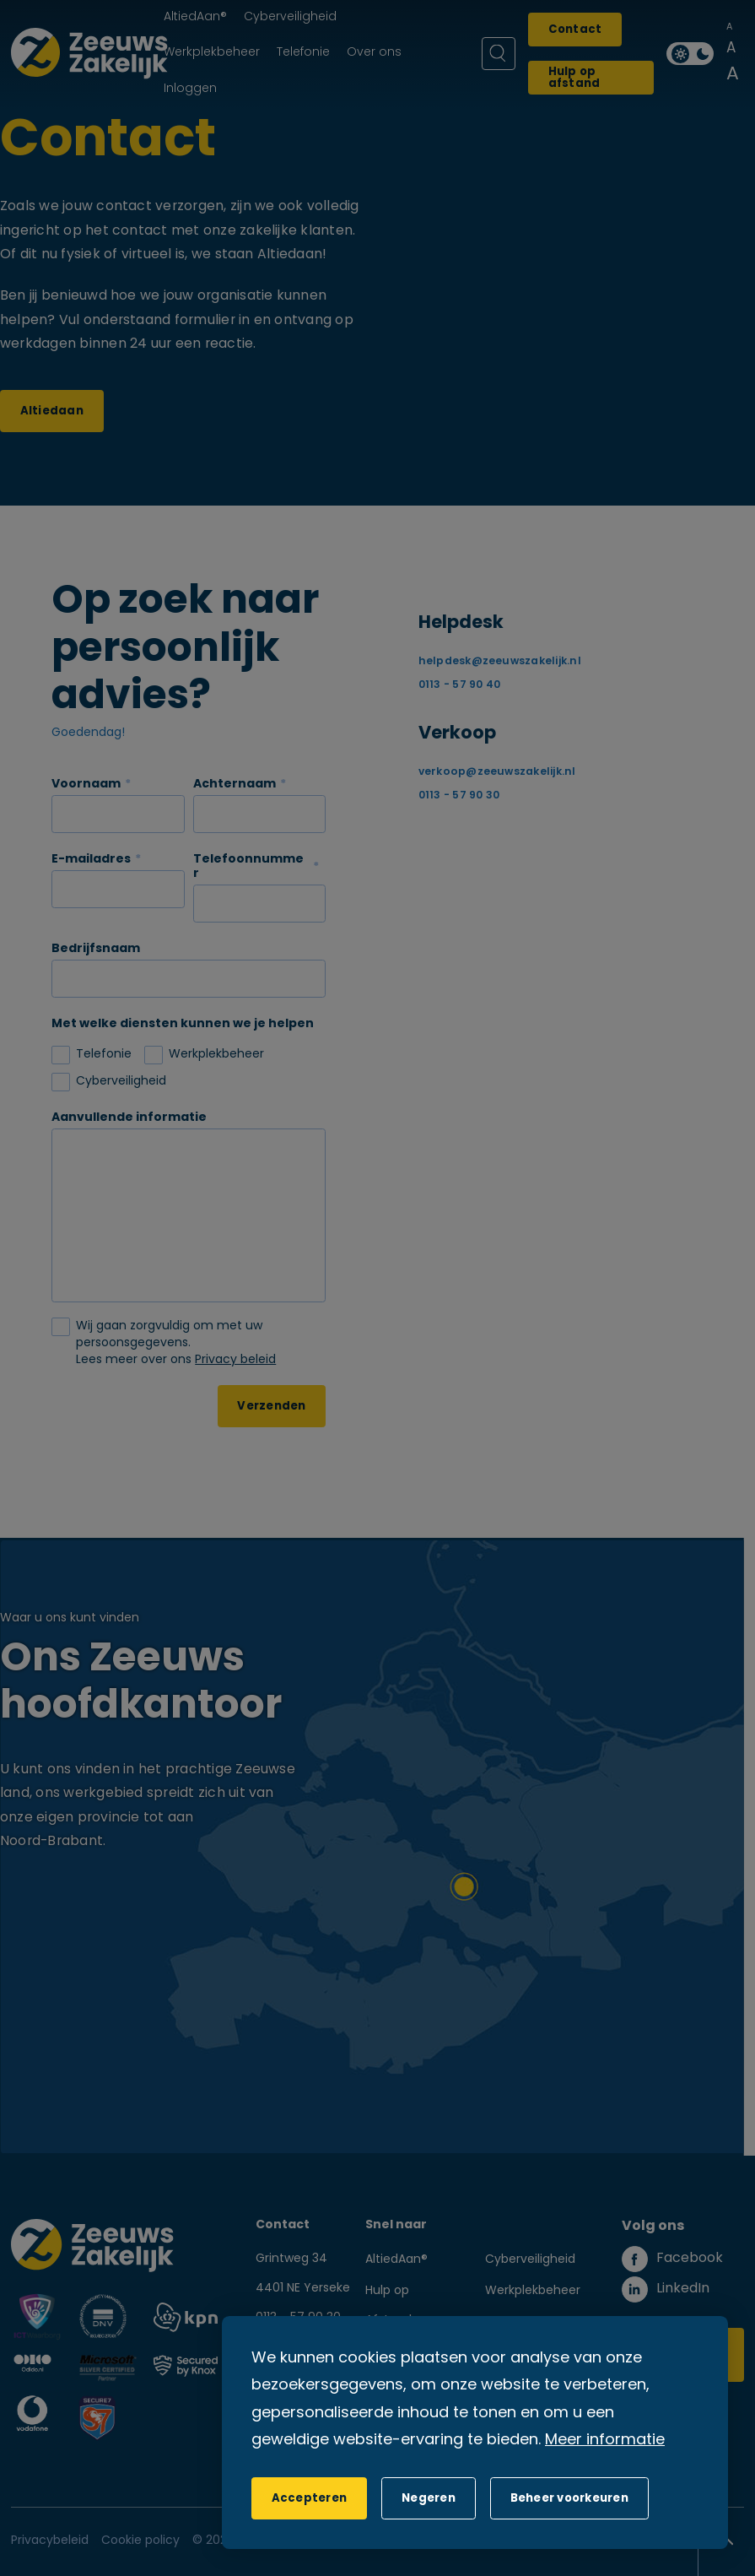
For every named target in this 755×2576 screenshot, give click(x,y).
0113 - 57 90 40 (461, 685)
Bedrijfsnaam (95, 949)
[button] (428, 2498)
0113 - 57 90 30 (460, 796)
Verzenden (271, 1406)
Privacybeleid (50, 2541)
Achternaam (234, 784)
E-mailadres (91, 859)
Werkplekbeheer (532, 2291)
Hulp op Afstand (388, 2306)
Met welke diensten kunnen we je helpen (182, 1024)
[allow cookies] (309, 2498)
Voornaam (86, 784)
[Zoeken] (498, 53)
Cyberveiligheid (530, 2260)
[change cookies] (569, 2498)
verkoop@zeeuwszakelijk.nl (497, 772)
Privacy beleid (235, 1360)
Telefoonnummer (248, 867)
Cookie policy (140, 2541)
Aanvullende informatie (129, 1118)
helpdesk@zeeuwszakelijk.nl (499, 662)
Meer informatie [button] (605, 2441)
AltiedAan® (396, 2260)
